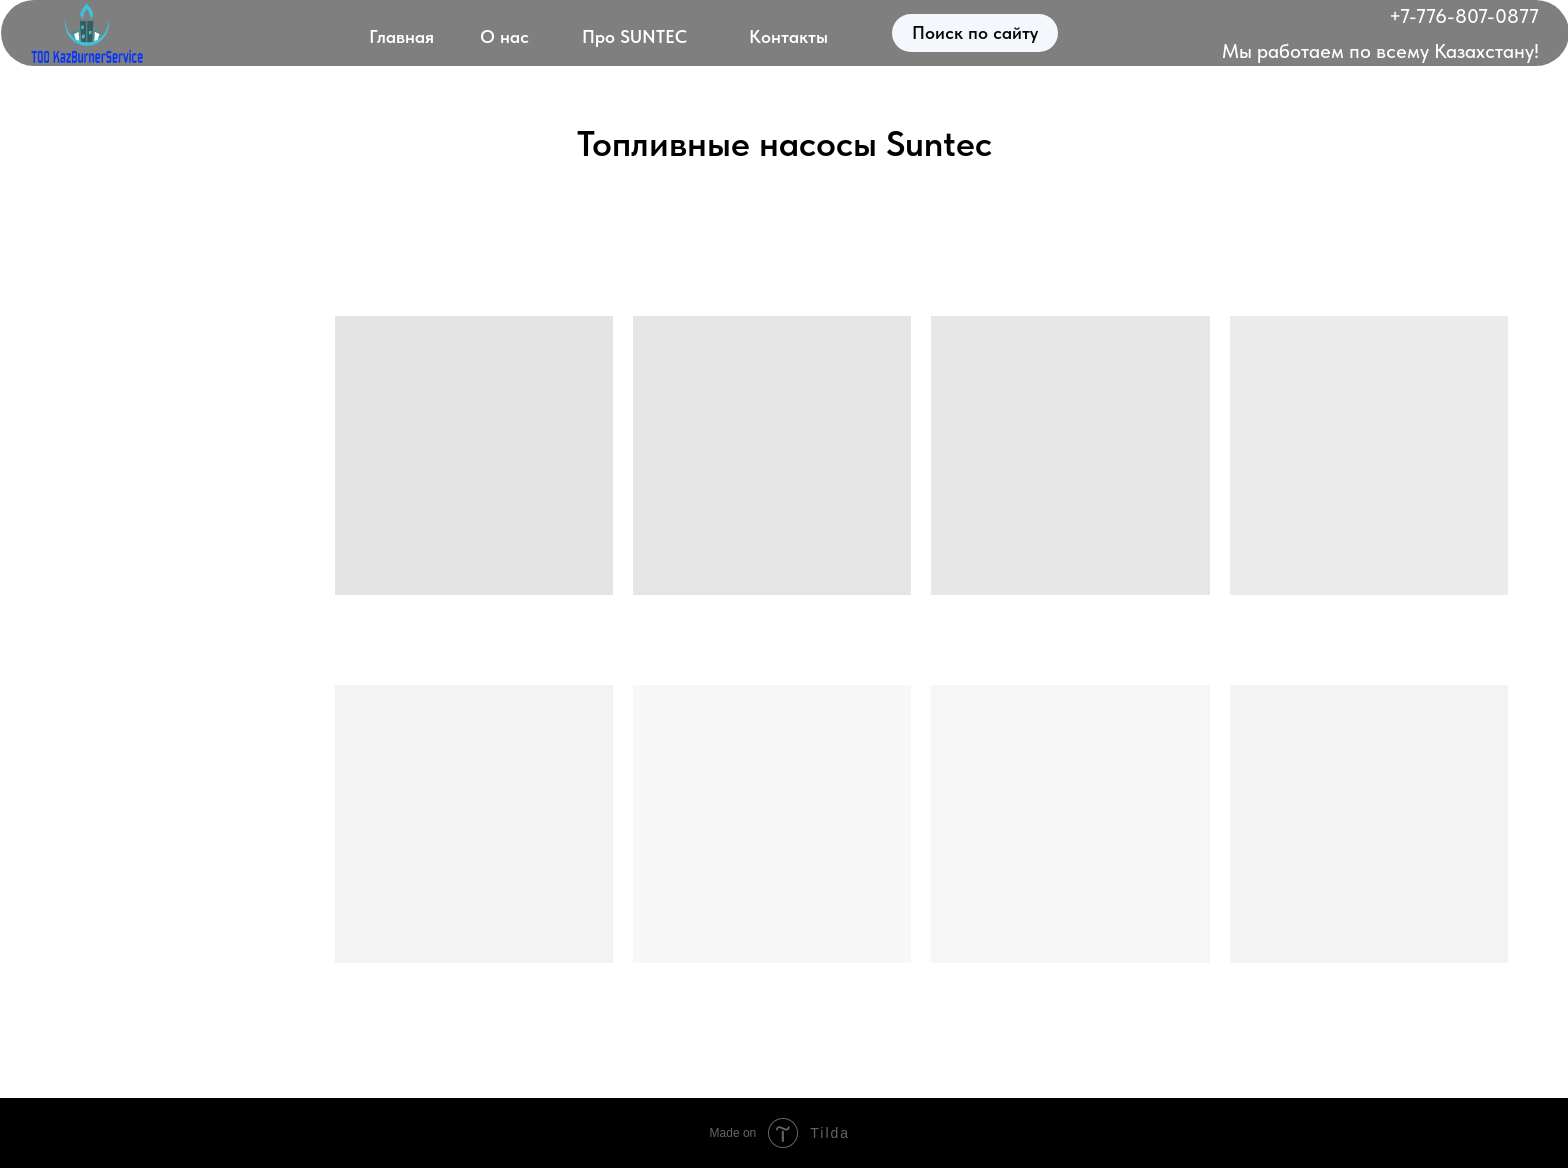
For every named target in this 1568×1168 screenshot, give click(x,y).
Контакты (788, 36)
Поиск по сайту (975, 32)
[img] (87, 33)
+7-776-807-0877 (1464, 16)
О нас (504, 36)
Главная (401, 36)
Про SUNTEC (634, 36)
